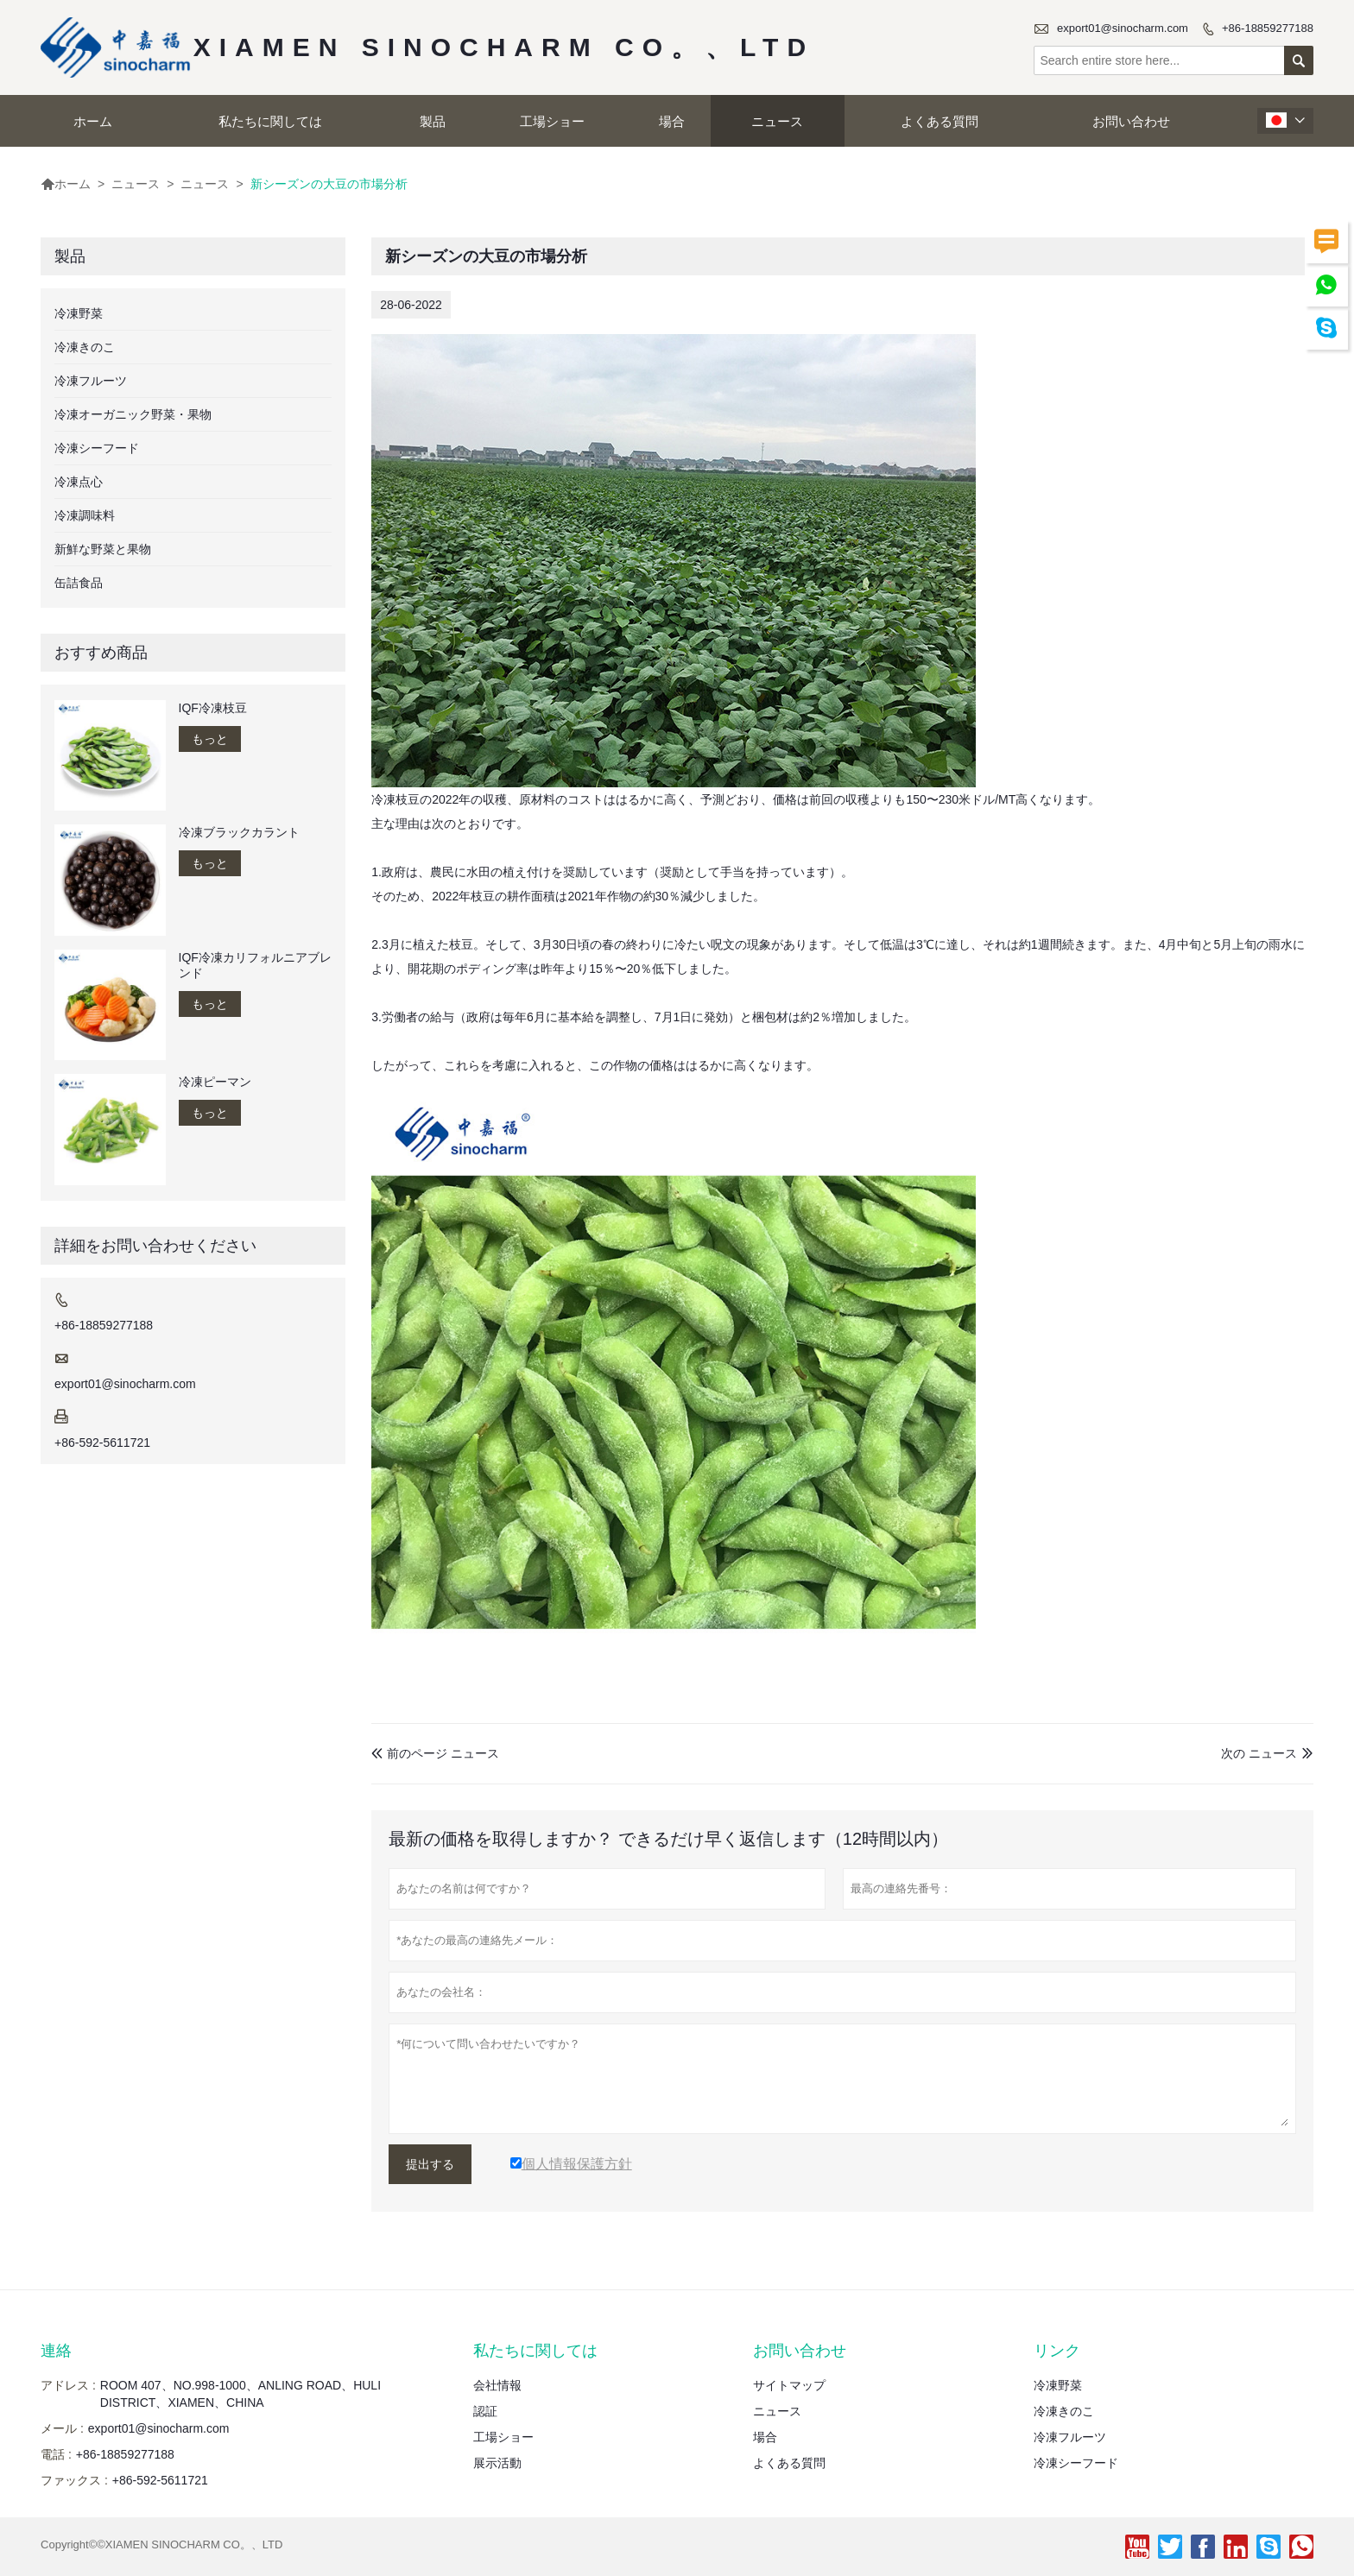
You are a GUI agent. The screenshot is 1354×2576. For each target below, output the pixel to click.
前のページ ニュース (435, 1753)
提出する (430, 2164)
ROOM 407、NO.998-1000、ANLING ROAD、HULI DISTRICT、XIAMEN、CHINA (240, 2393)
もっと (210, 739)
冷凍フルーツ (90, 381)
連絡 (56, 2350)
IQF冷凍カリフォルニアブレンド (255, 965)
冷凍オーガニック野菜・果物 (133, 414)
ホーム (92, 121)
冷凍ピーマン (215, 1082)
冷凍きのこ (84, 347)
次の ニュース (1259, 1753)
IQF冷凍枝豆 (213, 708)
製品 (433, 121)
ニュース (777, 121)
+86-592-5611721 (102, 1442)
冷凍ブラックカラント (239, 832)
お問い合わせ (1131, 121)
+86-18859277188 (1267, 28)
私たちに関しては (270, 121)
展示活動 (497, 2463)
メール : (62, 2428)
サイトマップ (789, 2385)
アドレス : (68, 2385)
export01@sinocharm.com (1122, 28)
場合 (672, 121)
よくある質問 (939, 121)
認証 (485, 2411)
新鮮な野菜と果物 (102, 549)
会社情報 (497, 2385)
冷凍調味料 (84, 515)
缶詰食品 (78, 583)
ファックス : (74, 2480)
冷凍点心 (78, 482)
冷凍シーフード (96, 448)
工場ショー (552, 121)
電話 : (56, 2454)
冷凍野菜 (78, 313)
